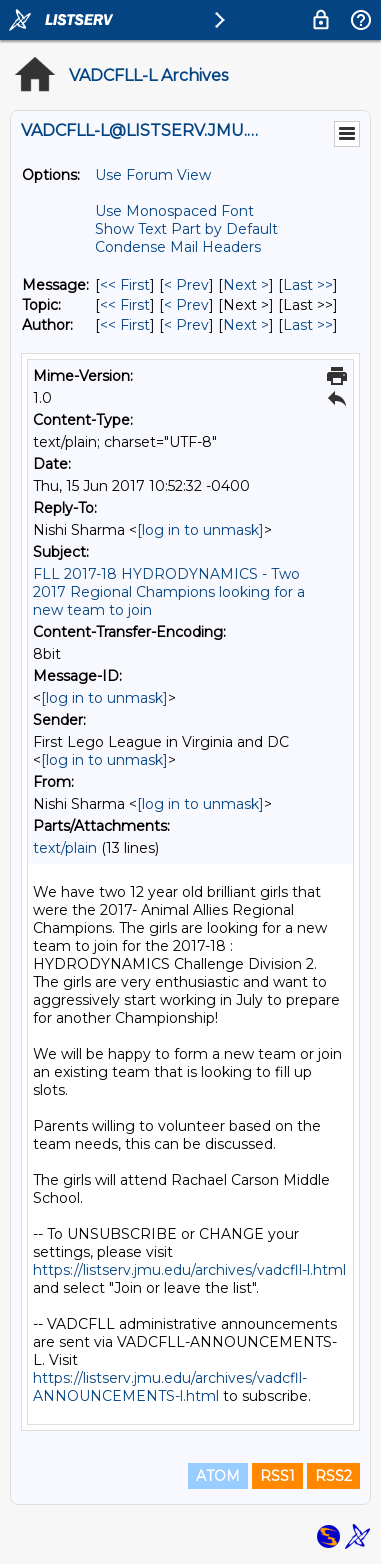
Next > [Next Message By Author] (246, 325)
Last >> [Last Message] (308, 285)
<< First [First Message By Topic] (125, 305)
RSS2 (333, 1476)
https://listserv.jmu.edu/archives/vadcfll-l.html (189, 1270)
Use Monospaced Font (174, 211)
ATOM (218, 1476)
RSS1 (277, 1476)
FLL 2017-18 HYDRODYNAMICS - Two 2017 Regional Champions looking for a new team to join (169, 592)
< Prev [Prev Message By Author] (186, 325)
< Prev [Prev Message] (186, 285)
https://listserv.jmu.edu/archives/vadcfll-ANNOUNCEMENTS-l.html (170, 1387)
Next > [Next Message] (246, 285)
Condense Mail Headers (178, 247)
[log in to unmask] (200, 530)
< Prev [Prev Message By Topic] (186, 305)
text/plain (65, 848)
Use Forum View (153, 175)
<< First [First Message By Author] (125, 325)
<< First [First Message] (125, 285)
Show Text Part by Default (186, 229)
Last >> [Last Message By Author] (308, 325)
